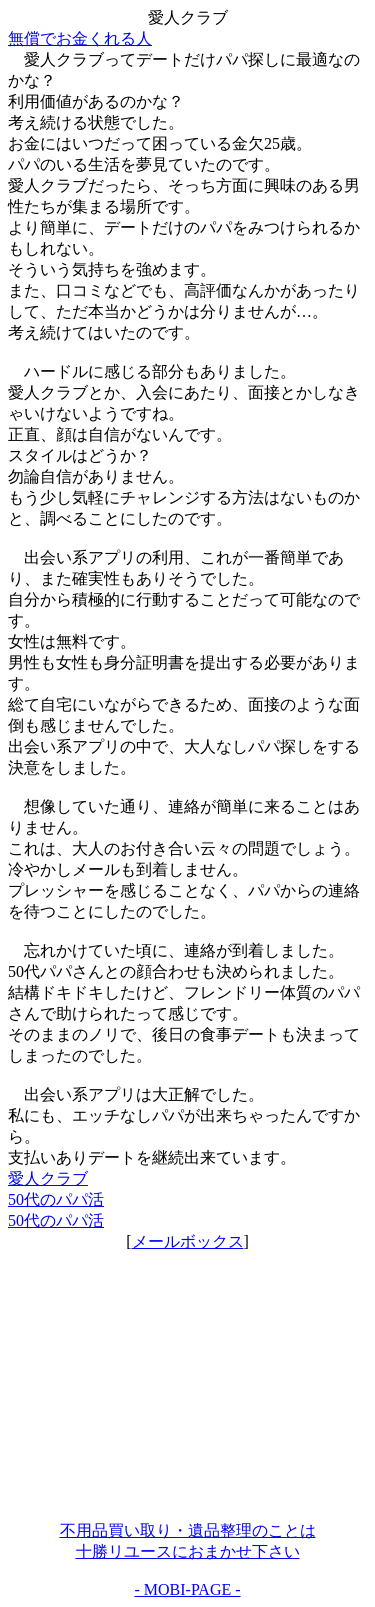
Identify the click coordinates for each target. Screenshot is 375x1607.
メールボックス (188, 1241)
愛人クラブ (48, 1178)
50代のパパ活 (56, 1199)
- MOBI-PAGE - (187, 1589)
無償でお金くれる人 (80, 38)
